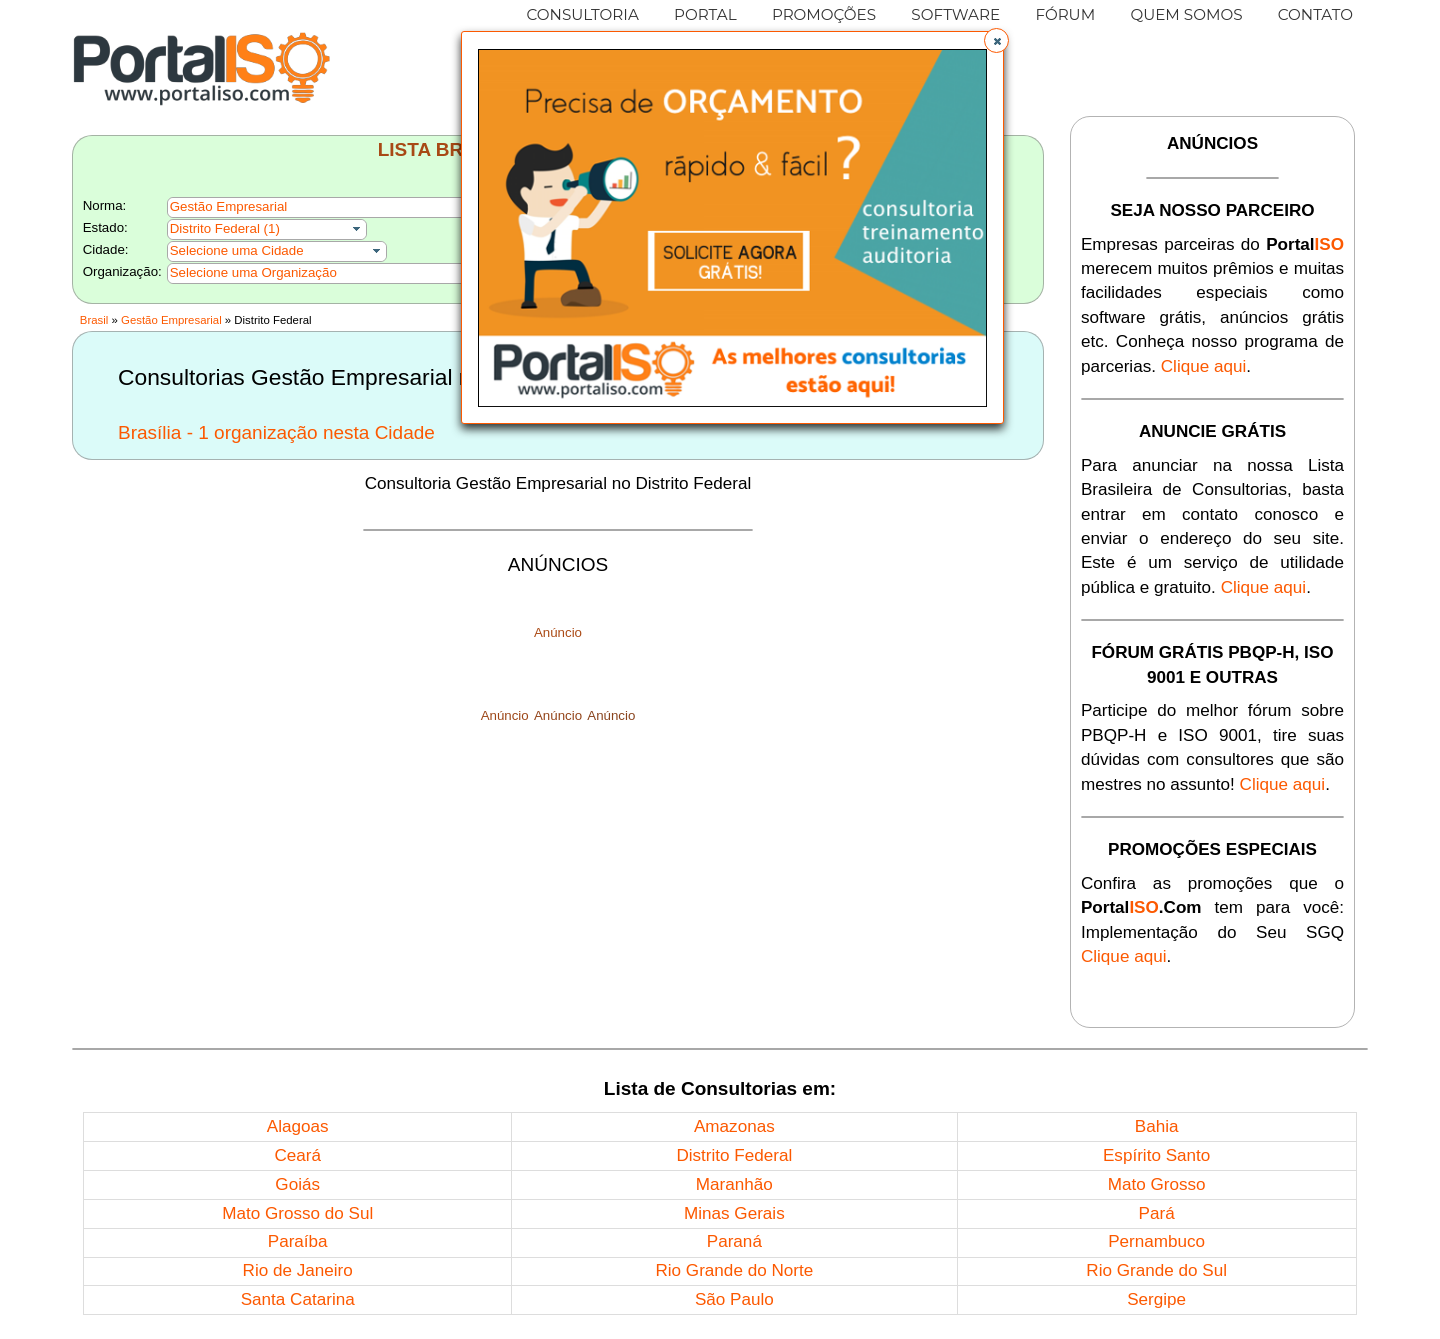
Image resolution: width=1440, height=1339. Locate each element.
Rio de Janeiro (298, 1270)
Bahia (1157, 1126)
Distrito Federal (734, 1155)
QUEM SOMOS (1186, 14)
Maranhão (734, 1184)
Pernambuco (1156, 1241)
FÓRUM (1065, 14)
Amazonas (734, 1126)
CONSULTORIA (583, 14)
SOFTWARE (955, 14)
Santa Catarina (298, 1299)
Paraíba (298, 1241)
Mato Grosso (1157, 1184)
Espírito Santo (1156, 1155)
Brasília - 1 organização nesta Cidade (276, 432)
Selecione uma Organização (253, 272)
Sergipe (1156, 1299)
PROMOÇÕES (824, 14)
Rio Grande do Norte (734, 1270)
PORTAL (705, 14)
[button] (996, 40)
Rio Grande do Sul (1156, 1270)
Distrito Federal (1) (225, 228)
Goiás (297, 1184)
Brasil (94, 320)
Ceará (297, 1155)
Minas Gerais (734, 1213)
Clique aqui (1204, 366)
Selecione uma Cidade (237, 250)
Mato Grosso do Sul (297, 1213)
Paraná (734, 1241)
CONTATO (1315, 14)
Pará (1157, 1213)
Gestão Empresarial (171, 320)
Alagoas (298, 1126)
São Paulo (734, 1299)
